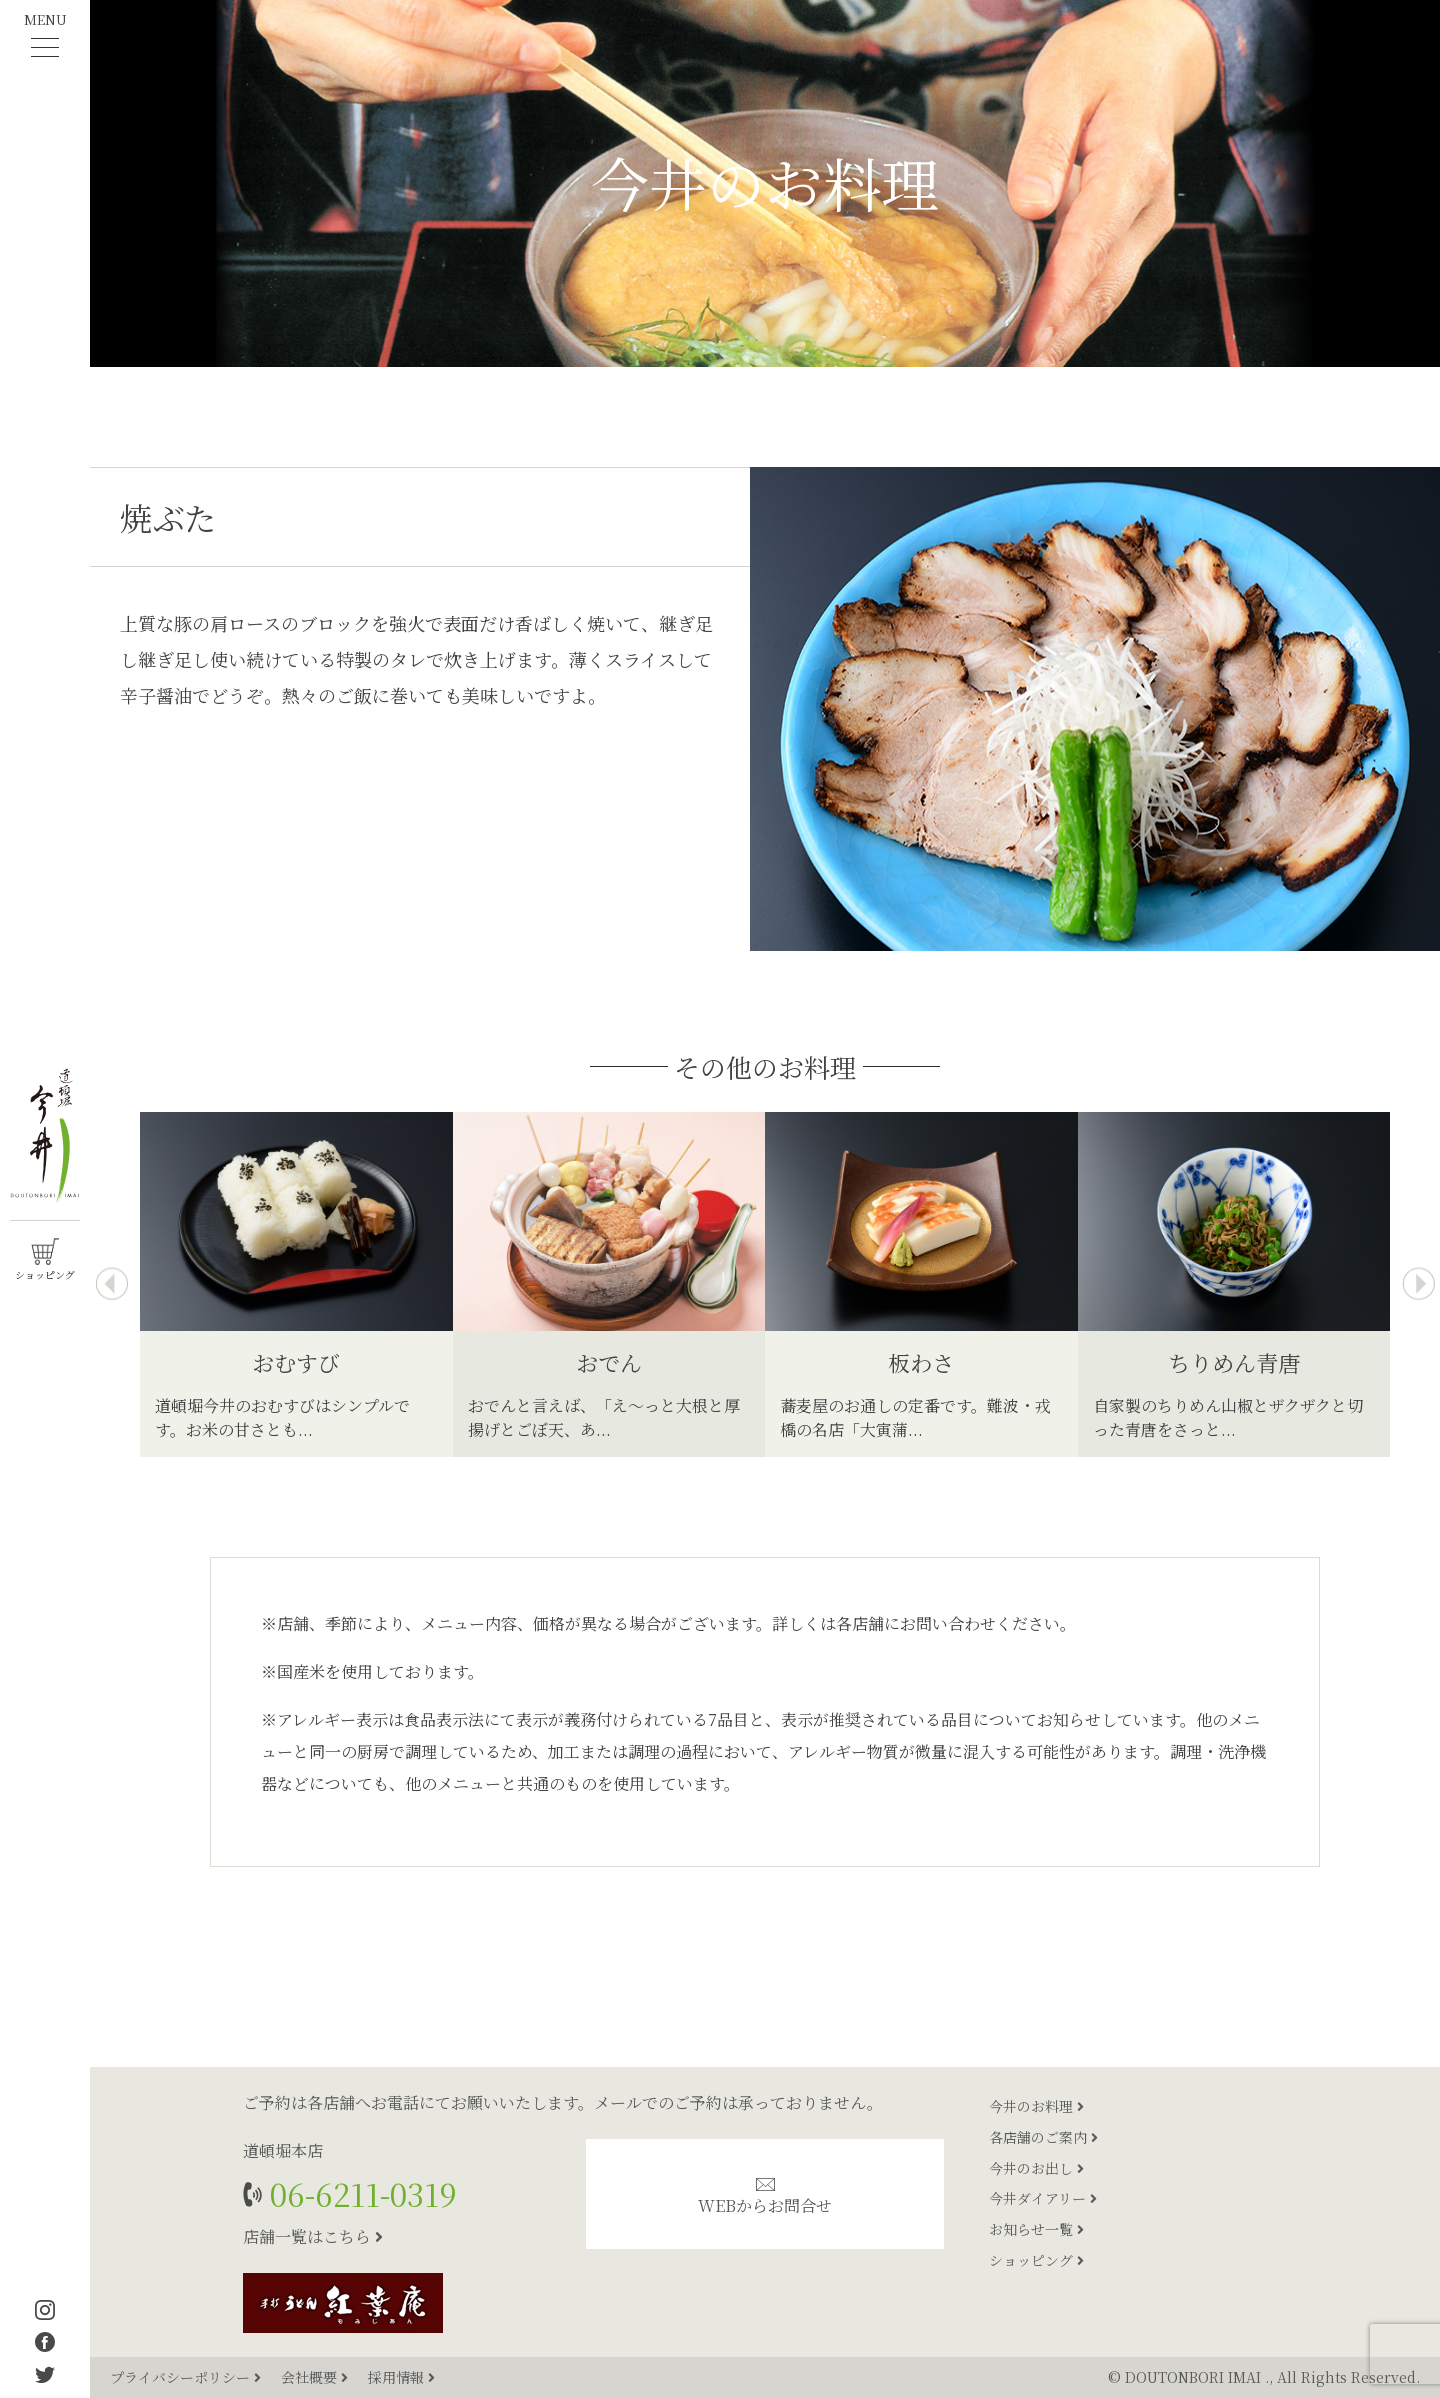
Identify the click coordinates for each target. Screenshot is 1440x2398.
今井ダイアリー (1043, 2198)
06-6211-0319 (359, 2193)
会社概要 (316, 2377)
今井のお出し (1036, 2168)
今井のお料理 (1036, 2106)
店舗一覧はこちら (313, 2236)
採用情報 (401, 2377)
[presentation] (111, 1284)
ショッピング (1036, 2260)
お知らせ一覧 (1036, 2229)
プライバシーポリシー (187, 2377)
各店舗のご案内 (1043, 2137)
